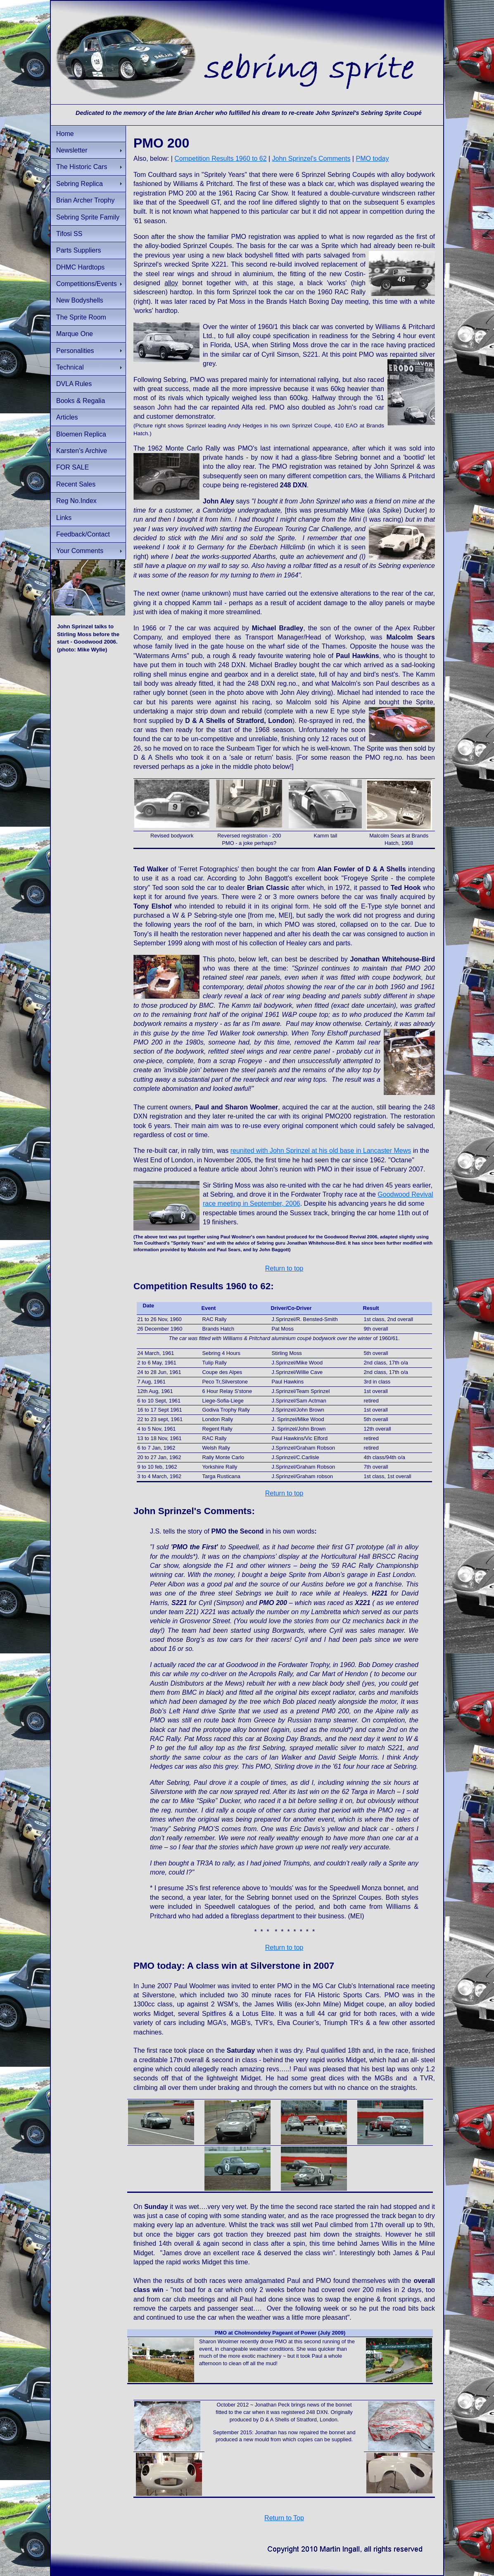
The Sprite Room (81, 317)
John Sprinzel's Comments (311, 158)
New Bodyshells (79, 300)
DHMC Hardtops (80, 267)
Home (65, 133)
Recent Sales (75, 484)
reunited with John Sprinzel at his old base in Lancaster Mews (320, 1150)
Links (63, 517)
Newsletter (72, 150)
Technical (70, 367)
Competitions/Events (86, 283)
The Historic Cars (81, 166)
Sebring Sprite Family (87, 217)
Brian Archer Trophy (85, 200)
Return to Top (284, 2517)
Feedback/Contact (83, 534)
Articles (67, 417)
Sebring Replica (79, 183)
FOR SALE (72, 467)
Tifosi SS (69, 233)
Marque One (74, 333)
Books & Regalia (80, 400)
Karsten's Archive (81, 450)
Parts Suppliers (78, 250)
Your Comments (79, 550)
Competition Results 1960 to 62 (220, 158)
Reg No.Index (76, 500)
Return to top (284, 1268)
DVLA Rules (74, 383)
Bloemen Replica (81, 434)
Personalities (75, 350)
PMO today (372, 158)
